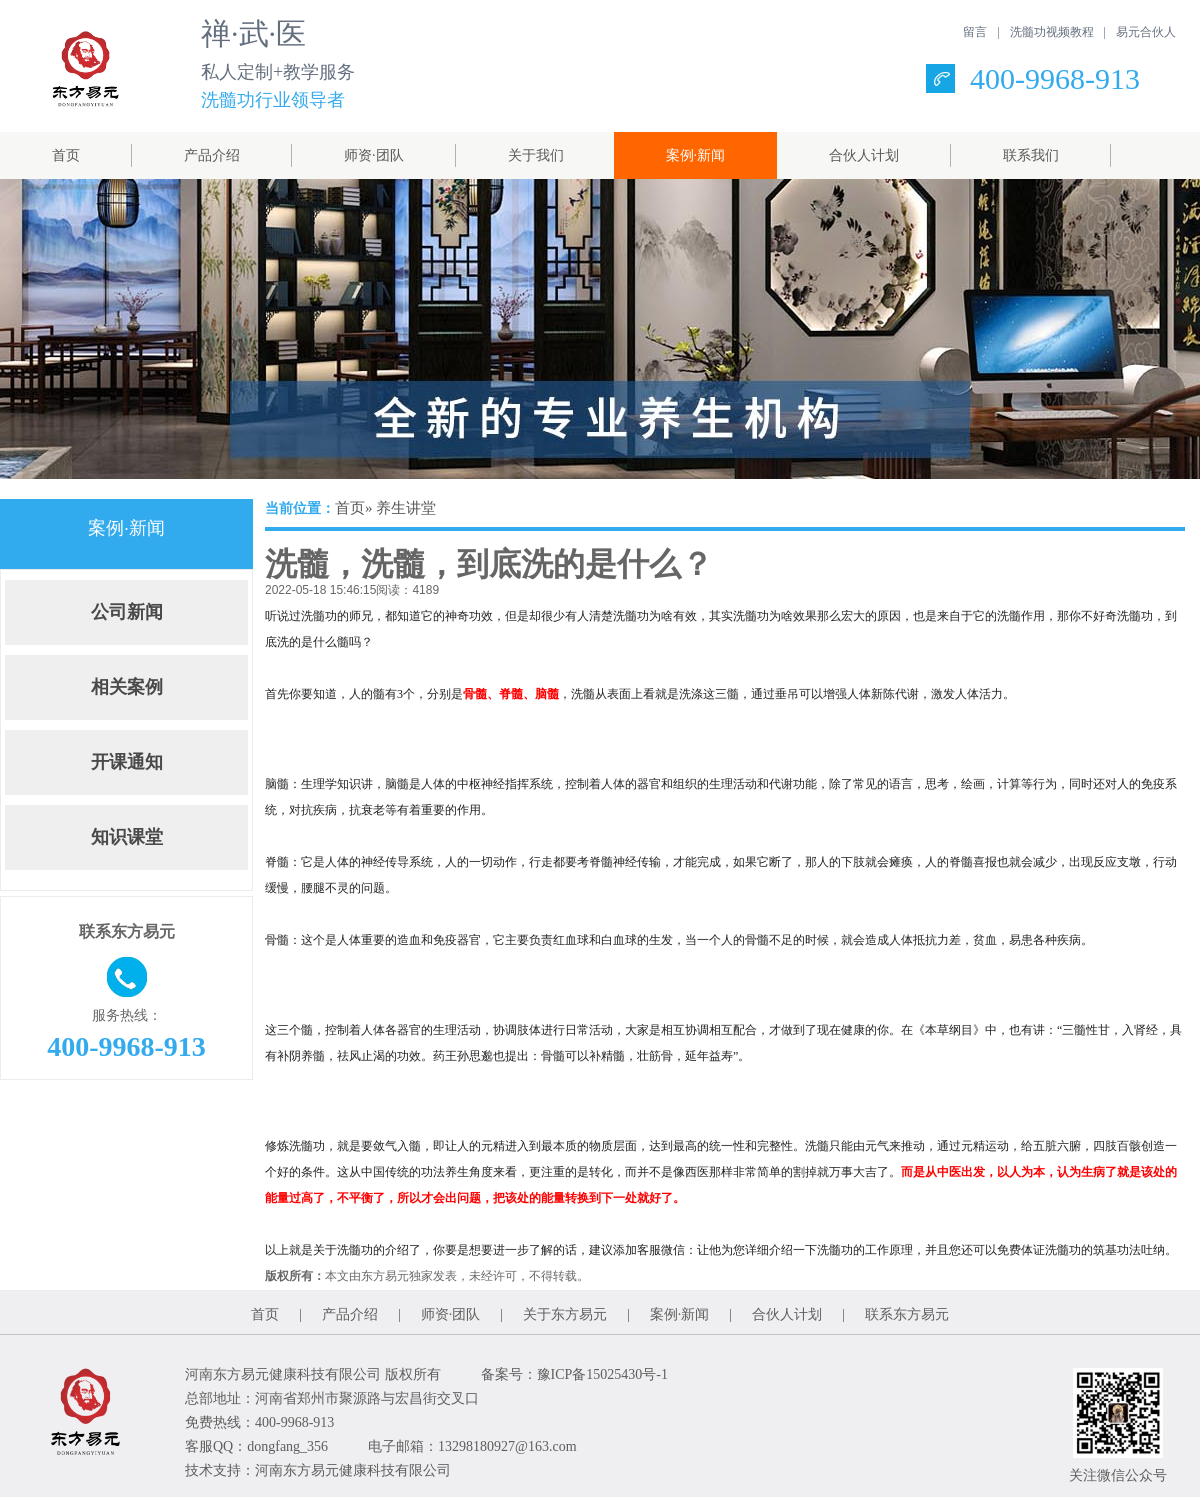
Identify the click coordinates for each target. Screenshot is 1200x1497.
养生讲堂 (406, 508)
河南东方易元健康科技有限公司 (353, 1470)
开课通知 (127, 762)
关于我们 (536, 155)
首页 (66, 155)
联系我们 (1031, 155)
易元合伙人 (1146, 32)
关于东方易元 (565, 1314)
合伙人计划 (864, 155)
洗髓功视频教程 (1052, 32)
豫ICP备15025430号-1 (602, 1374)
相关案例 (127, 687)
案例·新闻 (696, 155)
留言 (975, 32)
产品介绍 (212, 155)
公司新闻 (127, 612)
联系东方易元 (907, 1314)
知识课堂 (127, 837)
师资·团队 (374, 155)
